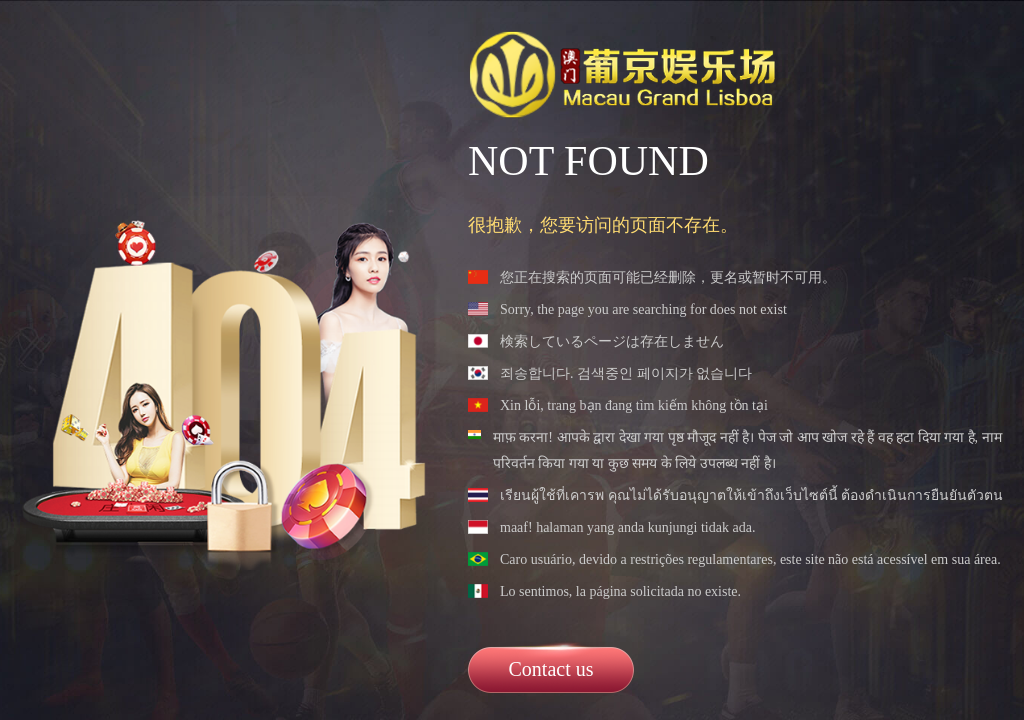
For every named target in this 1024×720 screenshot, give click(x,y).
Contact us (551, 669)
